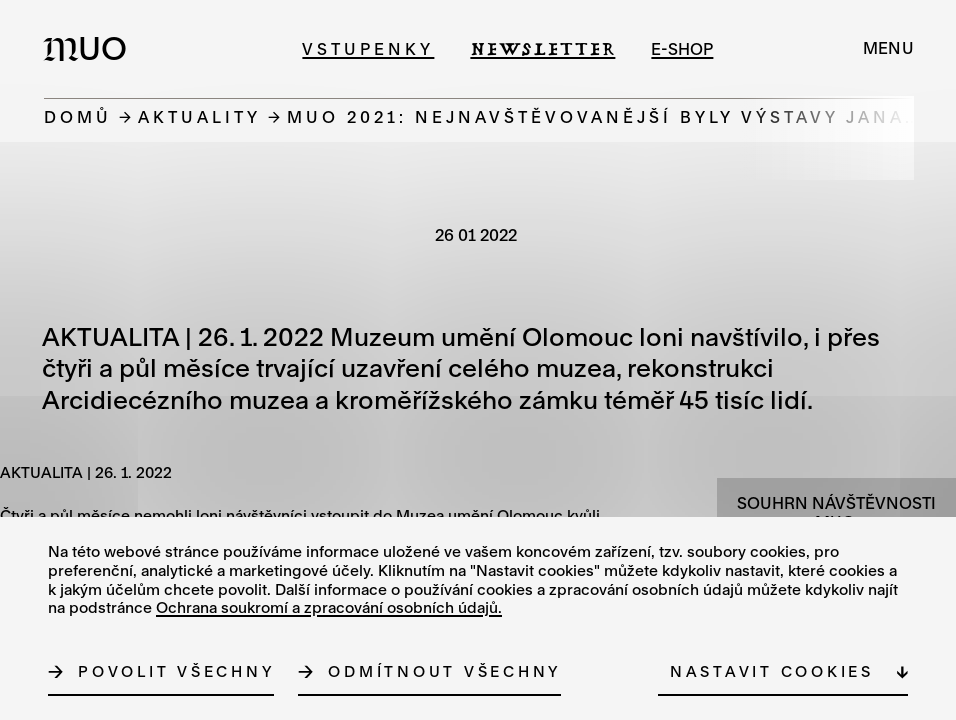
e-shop (682, 48)
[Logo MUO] (91, 48)
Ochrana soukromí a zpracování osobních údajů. (329, 607)
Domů (78, 116)
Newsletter (542, 48)
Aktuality (199, 116)
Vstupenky (368, 48)
